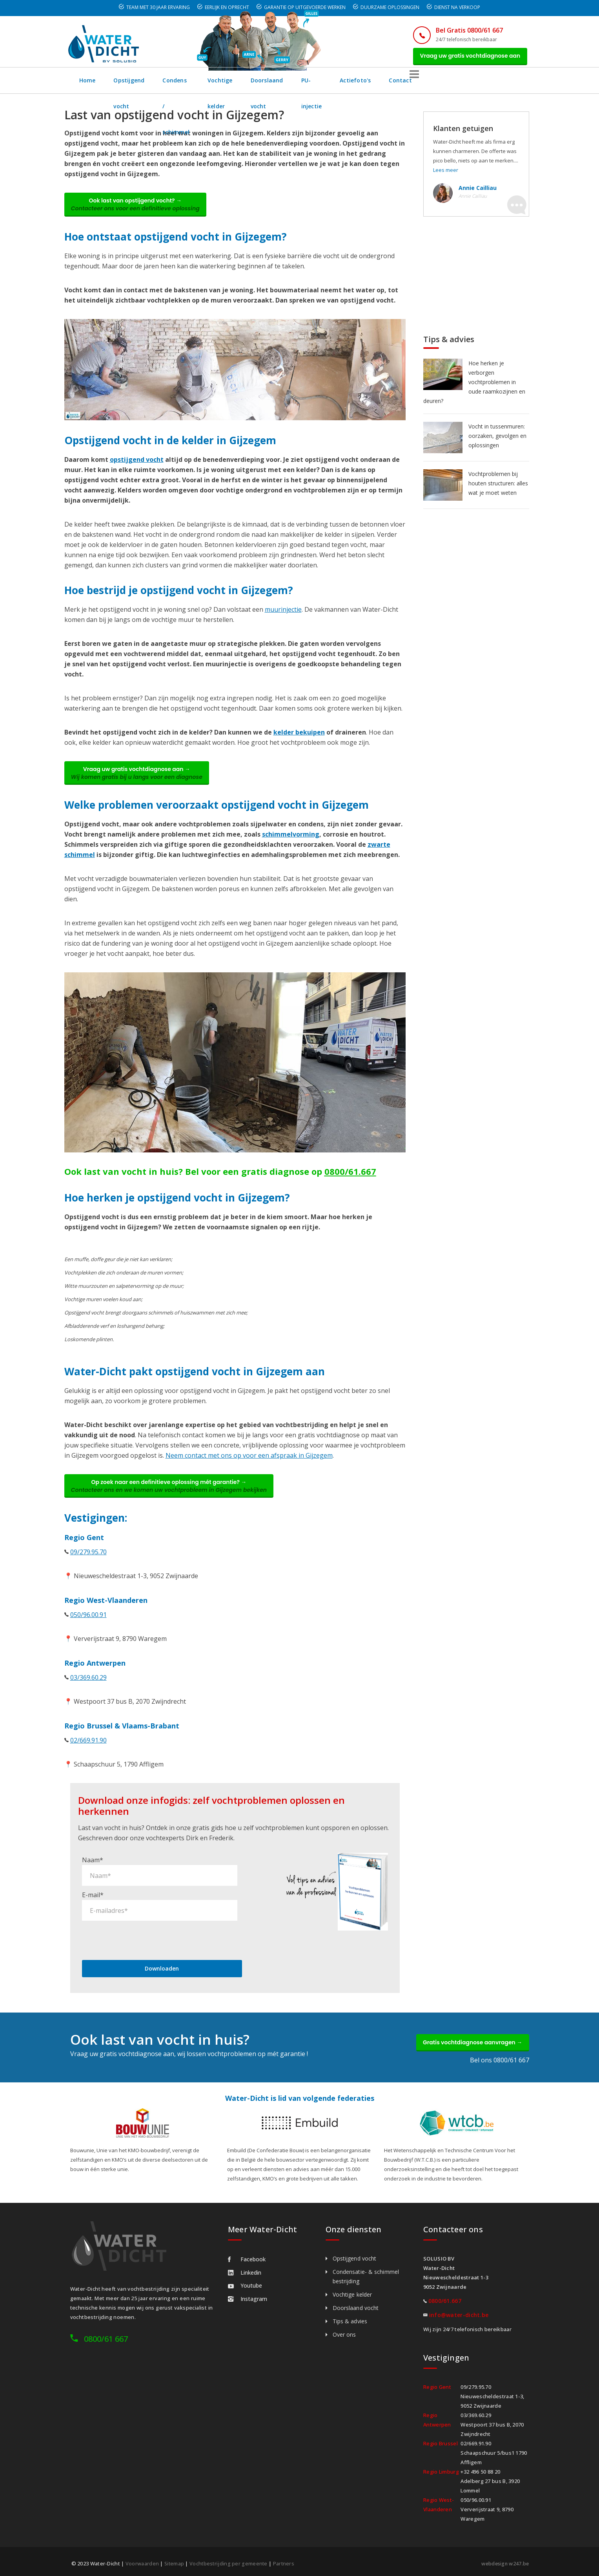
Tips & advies (350, 2319)
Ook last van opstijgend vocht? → (140, 210)
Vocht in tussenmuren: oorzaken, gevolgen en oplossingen (497, 439)
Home (88, 84)
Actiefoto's (451, 84)
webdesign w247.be (503, 2561)
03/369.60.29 (88, 1692)
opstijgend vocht (137, 466)
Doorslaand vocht (343, 84)
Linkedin (244, 2270)
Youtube (245, 2283)
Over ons (344, 2332)
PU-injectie (402, 84)
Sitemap (174, 2561)
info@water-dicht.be (459, 2312)
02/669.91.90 (88, 1754)
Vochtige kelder (278, 84)
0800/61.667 (350, 1182)
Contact (497, 84)
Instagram (247, 2296)
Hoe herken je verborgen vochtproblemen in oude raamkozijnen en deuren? (474, 385)
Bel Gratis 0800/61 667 (459, 30)
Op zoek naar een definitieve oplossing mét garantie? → (174, 1498)
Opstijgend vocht (139, 84)
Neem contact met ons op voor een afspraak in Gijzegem (249, 1466)
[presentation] (141, 1934)
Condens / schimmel (209, 84)
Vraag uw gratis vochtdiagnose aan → (142, 782)
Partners (286, 2561)
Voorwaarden (142, 2561)
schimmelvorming (290, 845)
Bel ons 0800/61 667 (499, 2057)
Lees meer (445, 173)
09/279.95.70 (88, 1566)
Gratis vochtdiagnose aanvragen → (467, 2038)
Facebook (247, 2257)
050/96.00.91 (88, 1629)
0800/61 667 (106, 2336)
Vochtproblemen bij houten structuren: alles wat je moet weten (498, 487)
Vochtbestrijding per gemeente (229, 2561)
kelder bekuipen (299, 739)
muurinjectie (283, 616)
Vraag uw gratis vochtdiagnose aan (465, 58)
